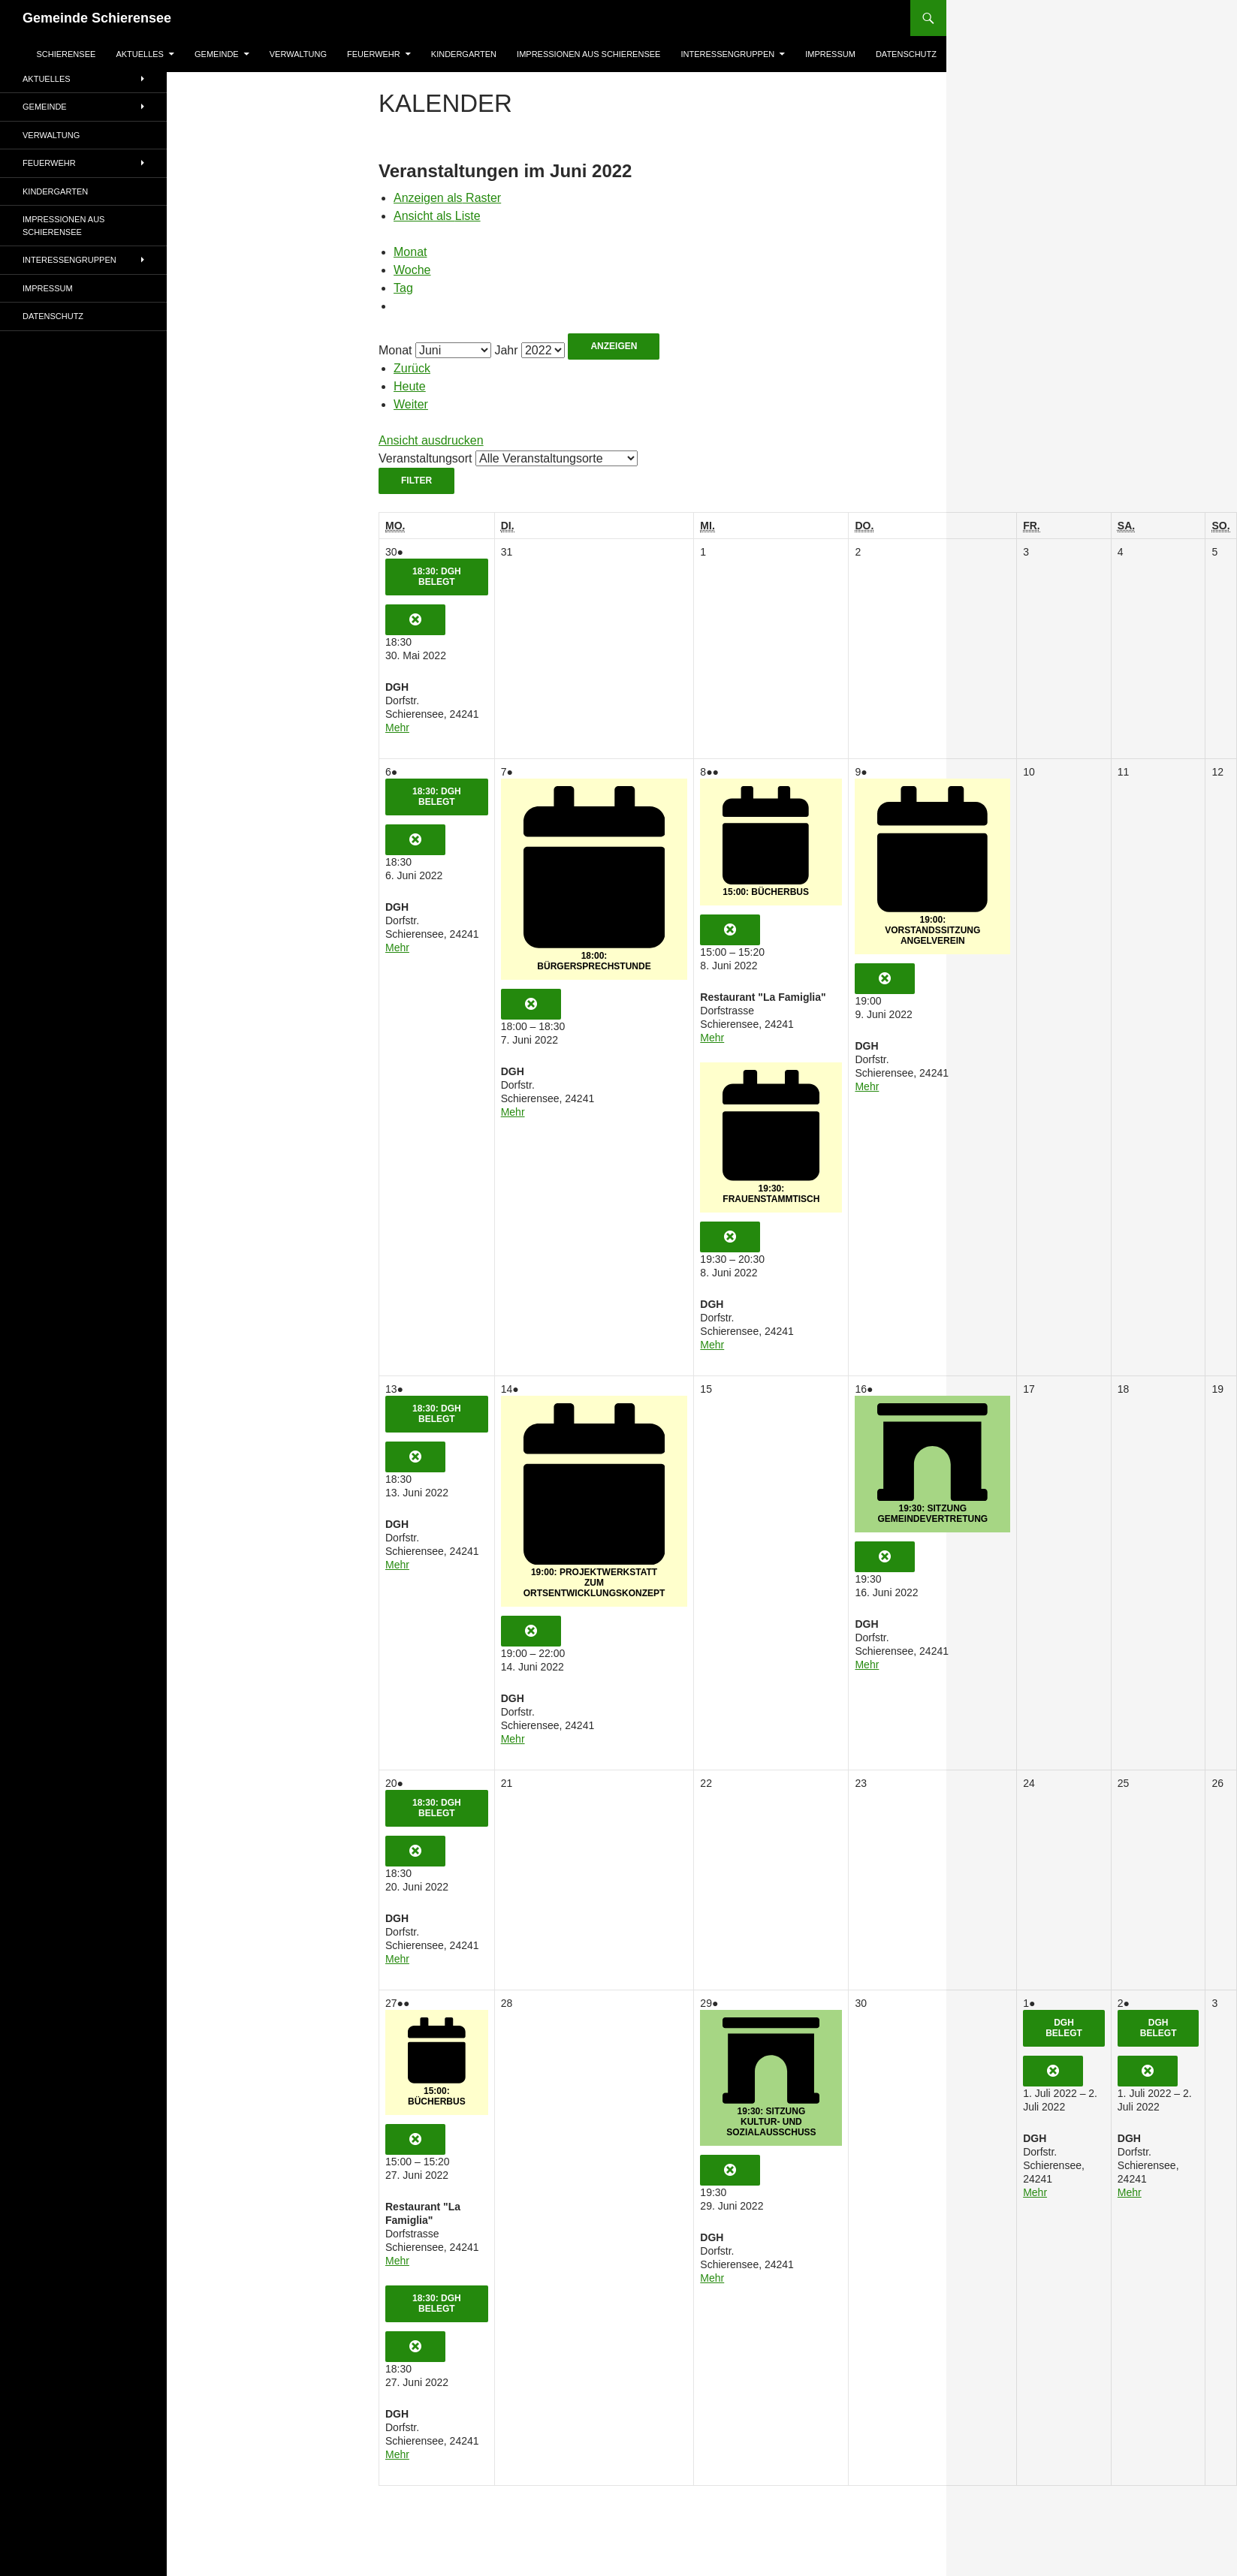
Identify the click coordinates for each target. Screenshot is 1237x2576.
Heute (410, 386)
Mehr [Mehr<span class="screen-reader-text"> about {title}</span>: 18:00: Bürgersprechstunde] (513, 1112)
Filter (427, 480)
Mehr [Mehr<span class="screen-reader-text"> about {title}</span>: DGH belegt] (1035, 2192)
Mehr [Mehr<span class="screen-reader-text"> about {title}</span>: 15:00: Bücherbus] (712, 1038)
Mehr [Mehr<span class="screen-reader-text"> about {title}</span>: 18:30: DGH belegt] (397, 728)
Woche (412, 270)
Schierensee (65, 54)
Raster (447, 197)
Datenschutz (906, 54)
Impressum (830, 54)
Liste (437, 215)
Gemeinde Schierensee (97, 18)
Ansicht (431, 440)
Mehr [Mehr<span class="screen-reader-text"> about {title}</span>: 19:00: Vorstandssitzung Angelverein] (867, 1086)
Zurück (412, 368)
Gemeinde (217, 54)
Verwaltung (298, 54)
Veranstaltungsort (425, 458)
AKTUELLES (140, 54)
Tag (403, 288)
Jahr (505, 350)
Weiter (411, 404)
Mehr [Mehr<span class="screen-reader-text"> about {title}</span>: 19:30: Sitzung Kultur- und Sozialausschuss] (712, 2278)
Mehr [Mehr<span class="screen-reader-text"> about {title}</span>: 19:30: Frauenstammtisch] (712, 1345)
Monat (410, 252)
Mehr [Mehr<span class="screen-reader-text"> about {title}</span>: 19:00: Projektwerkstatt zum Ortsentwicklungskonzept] (513, 1739)
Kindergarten (463, 54)
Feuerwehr (373, 54)
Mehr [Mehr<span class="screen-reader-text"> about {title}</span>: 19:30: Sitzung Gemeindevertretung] (867, 1665)
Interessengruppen (727, 54)
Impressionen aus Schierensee (588, 54)
